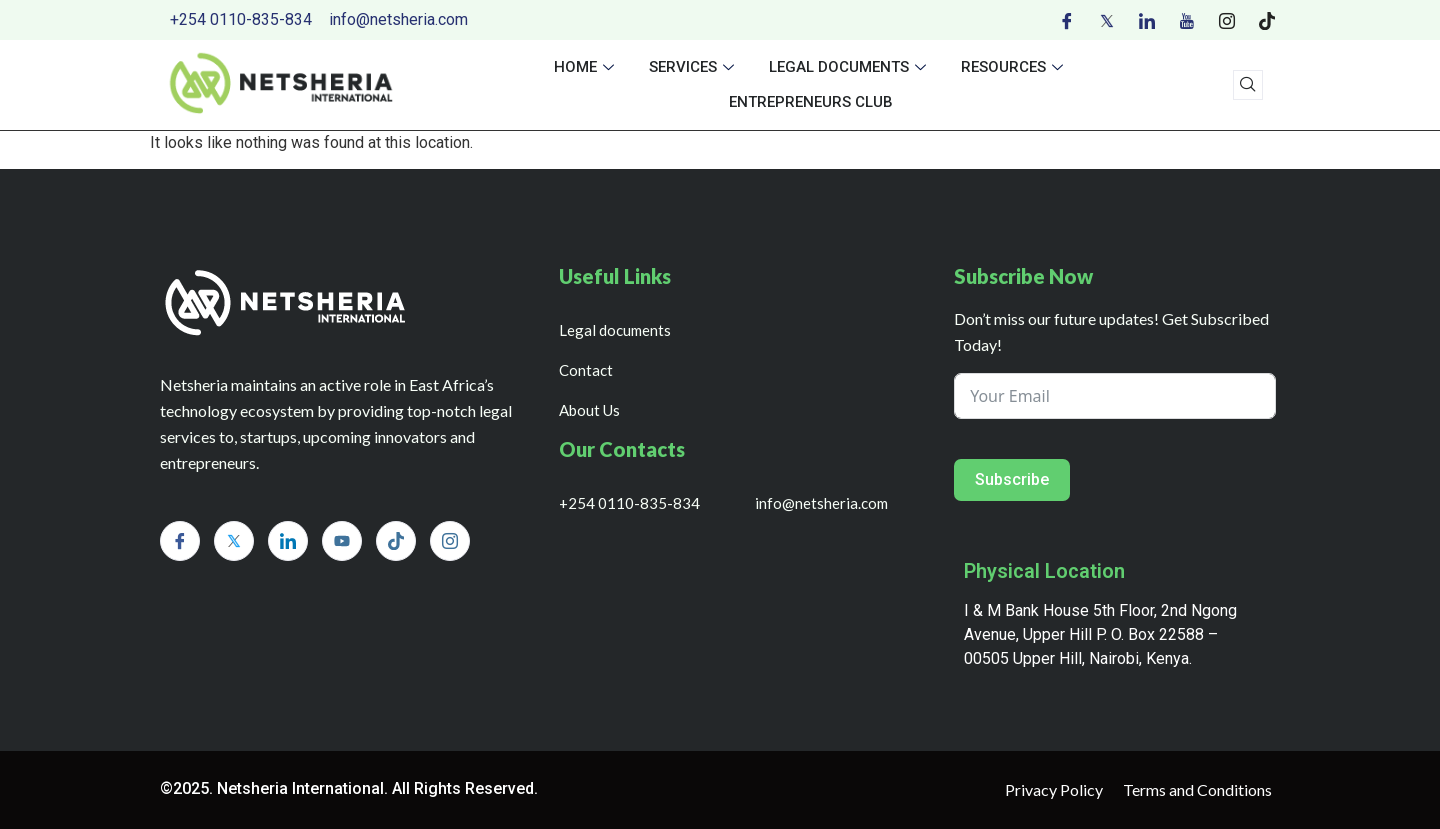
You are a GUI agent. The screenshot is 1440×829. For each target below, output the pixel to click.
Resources (1014, 67)
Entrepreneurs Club (811, 102)
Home (586, 67)
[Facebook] (1067, 20)
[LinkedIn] (1147, 20)
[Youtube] (1187, 20)
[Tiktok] (1267, 20)
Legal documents (850, 67)
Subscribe (1012, 479)
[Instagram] (1227, 20)
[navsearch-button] (1248, 85)
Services (694, 67)
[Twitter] (1107, 20)
